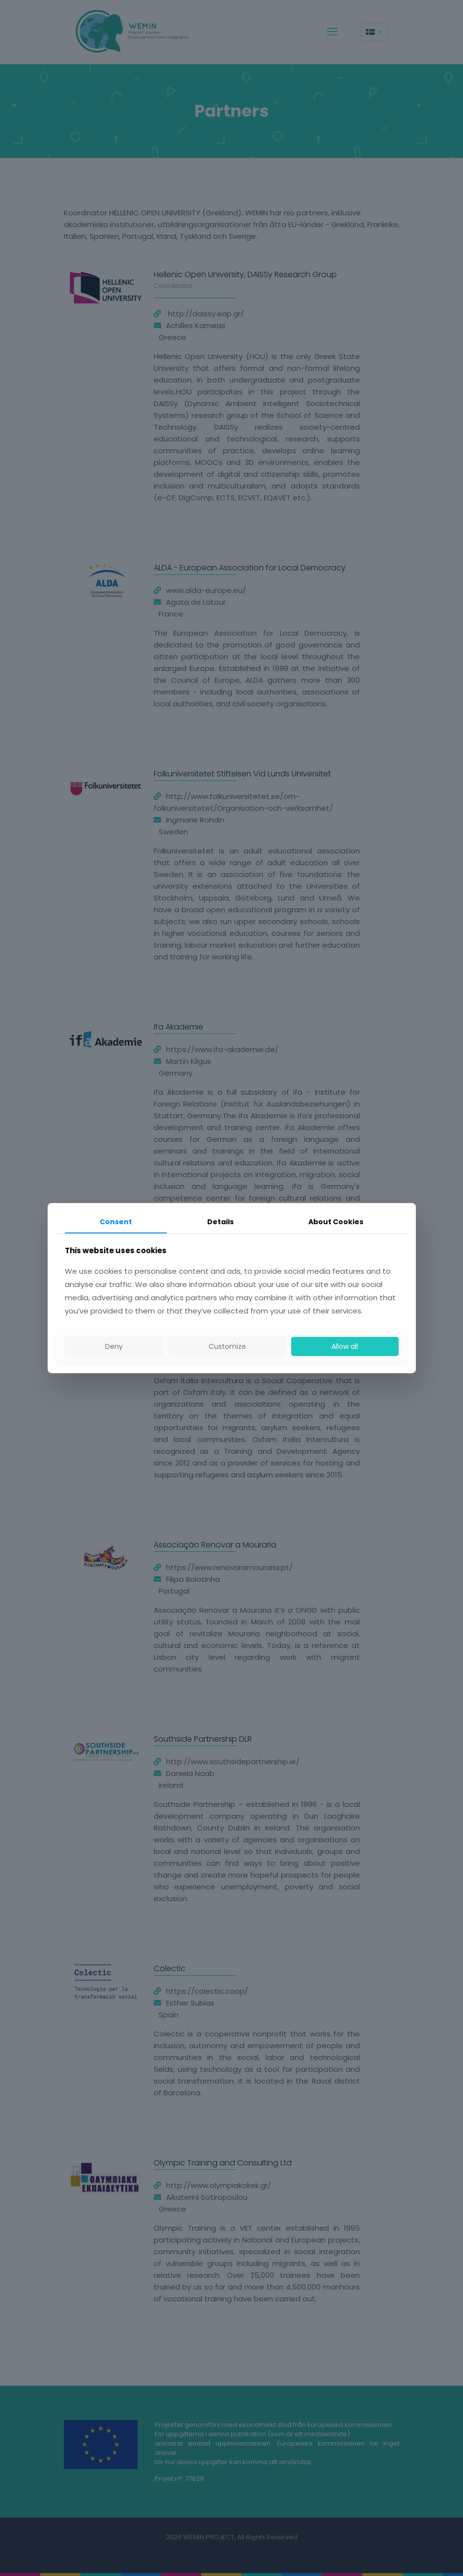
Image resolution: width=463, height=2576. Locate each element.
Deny (114, 1346)
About (335, 1222)
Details (220, 1222)
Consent (116, 1222)
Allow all (344, 1346)
